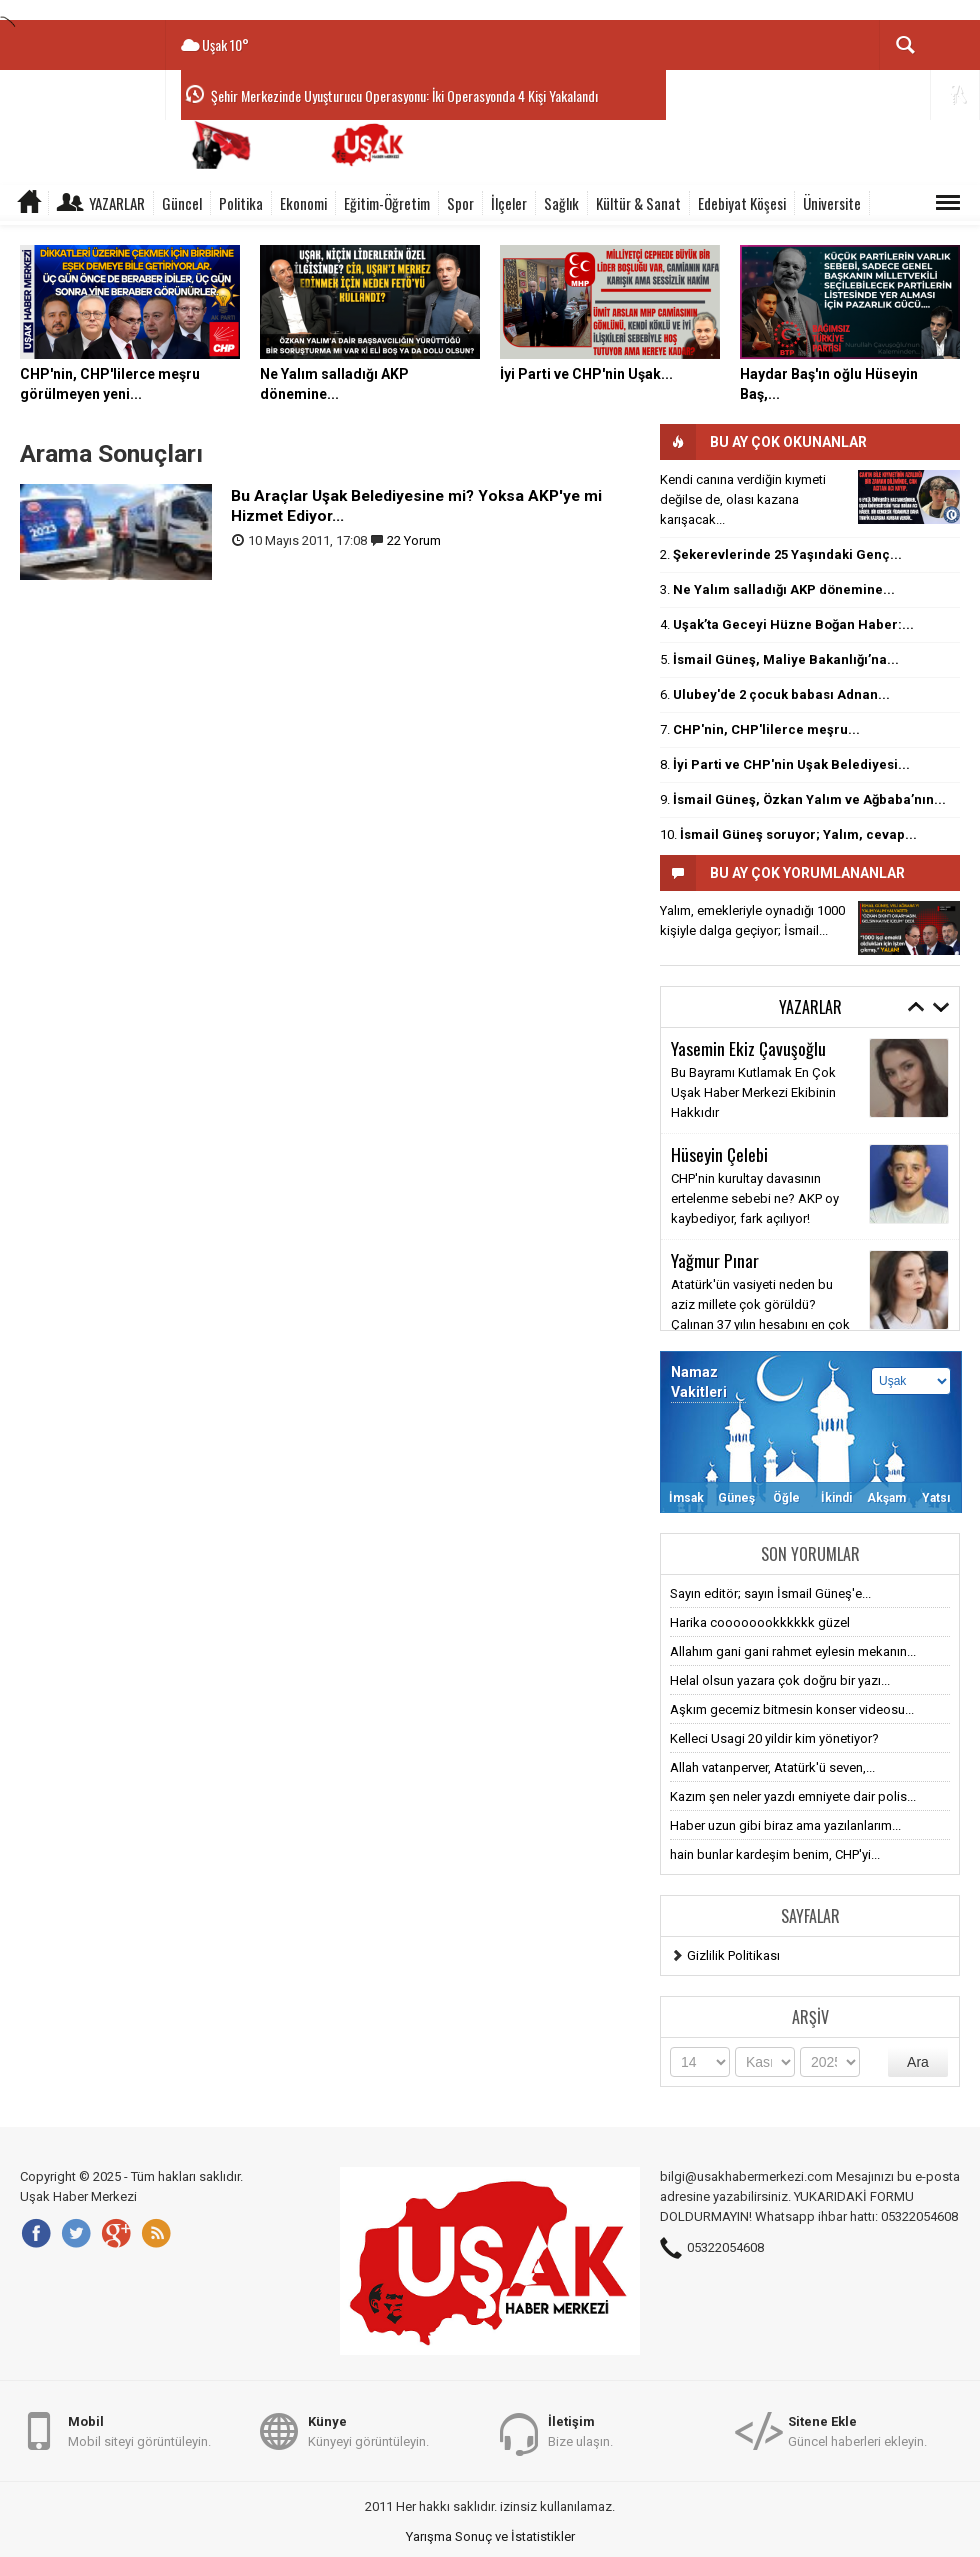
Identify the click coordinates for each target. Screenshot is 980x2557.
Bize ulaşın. (580, 2430)
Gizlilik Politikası (733, 1955)
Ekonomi (303, 203)
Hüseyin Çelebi (719, 1154)
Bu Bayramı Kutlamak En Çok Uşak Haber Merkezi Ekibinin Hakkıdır (753, 1092)
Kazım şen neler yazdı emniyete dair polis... (793, 1796)
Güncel (182, 203)
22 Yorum (414, 540)
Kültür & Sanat (638, 203)
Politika (241, 203)
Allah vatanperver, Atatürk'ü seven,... (772, 1767)
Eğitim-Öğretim (387, 203)
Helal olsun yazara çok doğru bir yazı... (780, 1680)
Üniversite (832, 203)
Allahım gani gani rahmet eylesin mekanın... (793, 1651)
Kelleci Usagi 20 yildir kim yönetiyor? (774, 1738)
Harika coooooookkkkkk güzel (760, 1622)
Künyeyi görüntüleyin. (368, 2430)
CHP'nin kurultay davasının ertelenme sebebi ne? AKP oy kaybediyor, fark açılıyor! (755, 1198)
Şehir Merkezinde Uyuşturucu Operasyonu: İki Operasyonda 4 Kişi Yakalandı (404, 95)
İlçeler (509, 203)
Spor (460, 203)
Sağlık (561, 203)
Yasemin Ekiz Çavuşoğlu (748, 1048)
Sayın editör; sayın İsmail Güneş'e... (770, 1593)
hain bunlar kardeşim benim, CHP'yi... (775, 1854)
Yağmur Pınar (715, 1260)
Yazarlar (117, 203)
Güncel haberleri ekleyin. (857, 2430)
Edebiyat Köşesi (742, 203)
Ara (918, 2062)
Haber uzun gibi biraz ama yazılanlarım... (785, 1825)
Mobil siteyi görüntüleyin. (139, 2430)
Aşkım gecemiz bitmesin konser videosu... (792, 1709)
